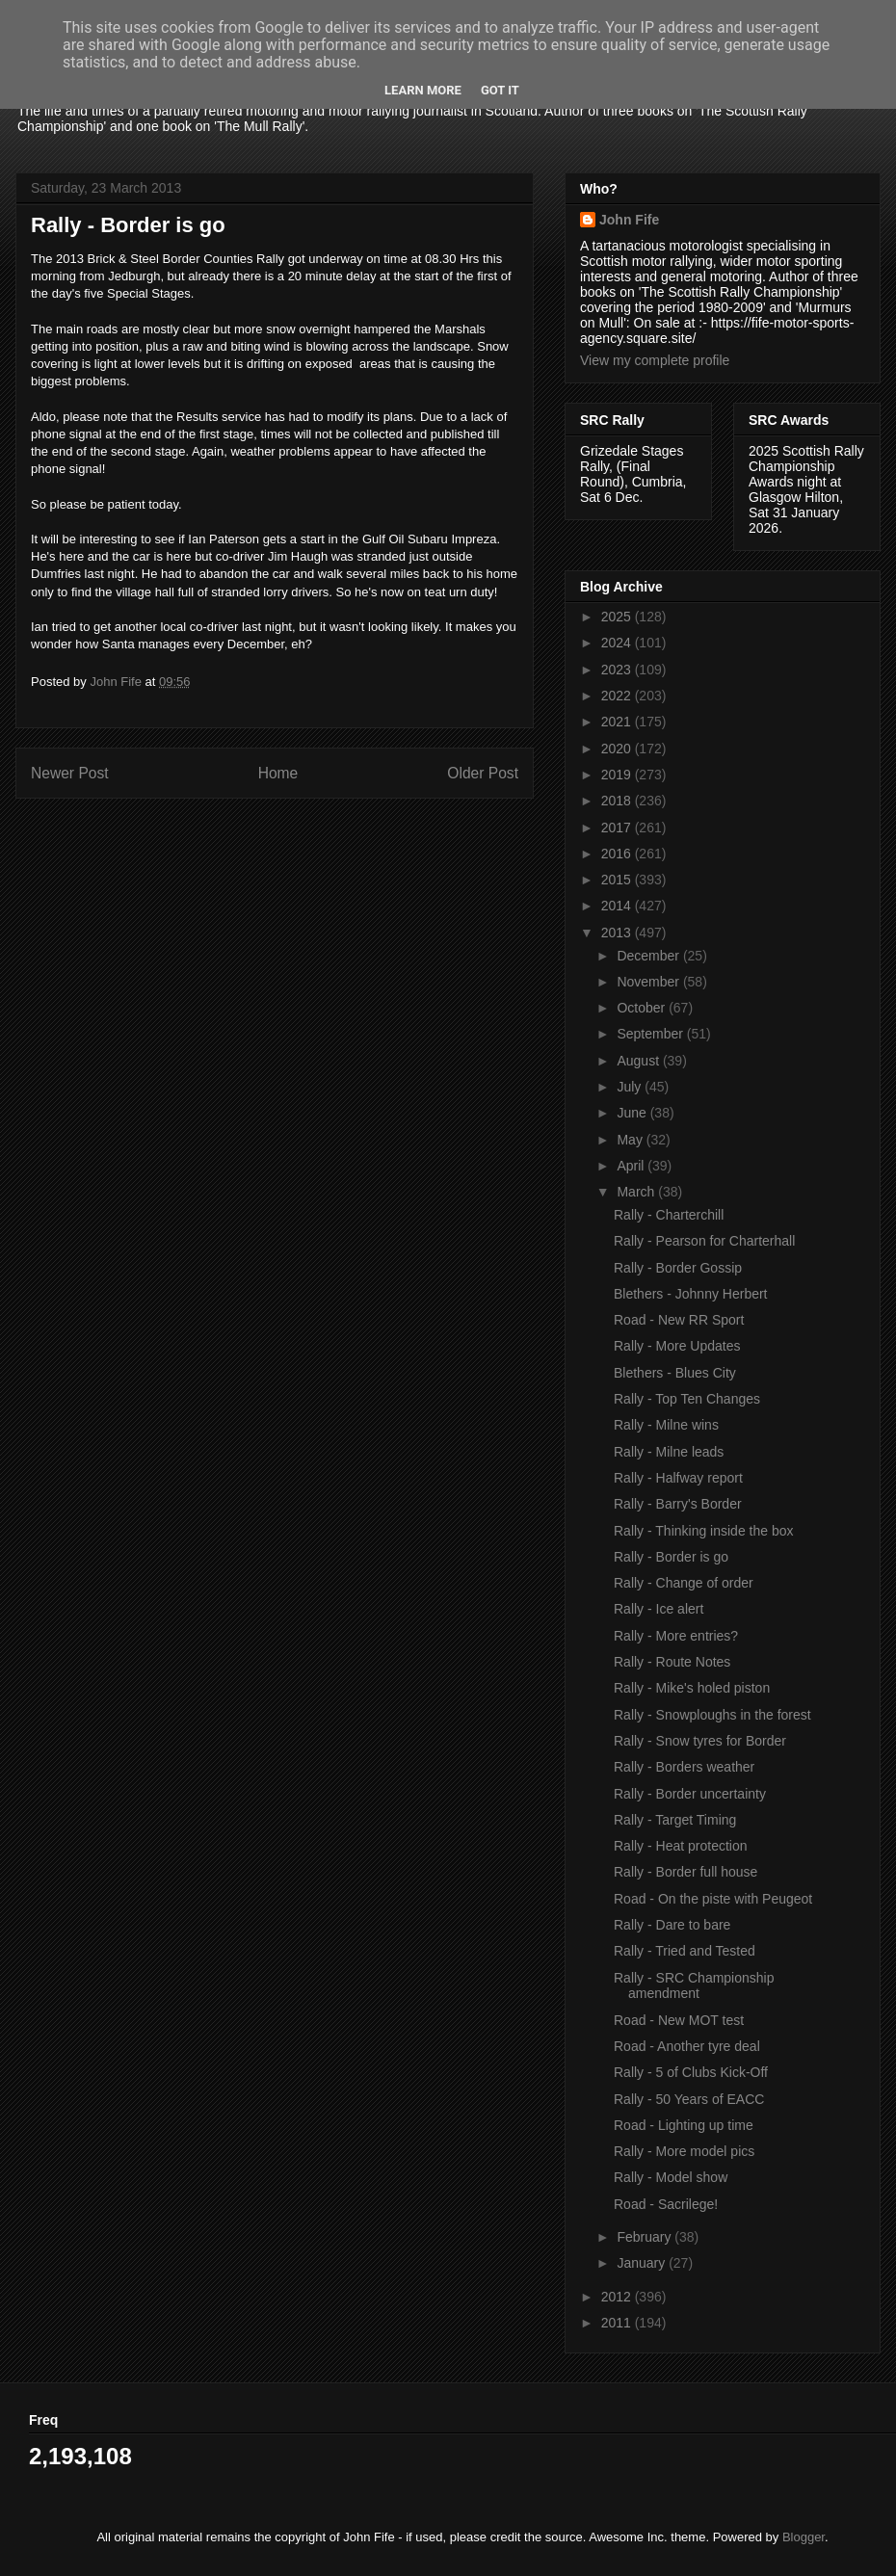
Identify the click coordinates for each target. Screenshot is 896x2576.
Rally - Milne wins (666, 1425)
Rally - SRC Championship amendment (694, 1986)
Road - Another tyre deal (687, 2046)
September (651, 1033)
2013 (618, 932)
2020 (618, 748)
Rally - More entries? (676, 1635)
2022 (618, 695)
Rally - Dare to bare (672, 1924)
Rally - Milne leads (669, 1451)
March (637, 1191)
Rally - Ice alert (658, 1609)
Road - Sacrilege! (666, 2204)
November (649, 981)
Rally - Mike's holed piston (692, 1687)
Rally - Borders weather (684, 1766)
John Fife (629, 219)
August (639, 1060)
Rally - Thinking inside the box (704, 1530)
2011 (618, 2322)
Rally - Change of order (683, 1582)
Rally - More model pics (684, 2151)
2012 (618, 2296)
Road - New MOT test (679, 2020)
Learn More (422, 90)
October (643, 1007)
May (631, 1139)
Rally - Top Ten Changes (687, 1398)
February (645, 2237)
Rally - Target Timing (675, 1819)
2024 (618, 642)
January (643, 2263)
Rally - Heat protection (681, 1845)
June (633, 1112)
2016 (618, 853)
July (631, 1086)
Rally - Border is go (671, 1556)
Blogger (803, 2537)
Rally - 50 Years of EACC (689, 2099)
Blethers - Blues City (675, 1372)
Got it (500, 90)
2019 (618, 774)
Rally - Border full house (685, 1871)
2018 (618, 800)
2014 (618, 905)
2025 (618, 616)
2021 (618, 721)
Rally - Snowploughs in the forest (712, 1714)
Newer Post (70, 773)
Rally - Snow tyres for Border (700, 1740)
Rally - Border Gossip (678, 1267)
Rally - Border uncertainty (690, 1793)
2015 (618, 879)
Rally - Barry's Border (678, 1503)
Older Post (482, 773)
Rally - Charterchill (669, 1214)
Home (278, 773)
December (649, 955)
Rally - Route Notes (672, 1661)
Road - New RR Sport (679, 1319)
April (632, 1165)
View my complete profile (654, 360)
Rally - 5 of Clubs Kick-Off (691, 2072)
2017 (618, 827)
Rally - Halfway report (678, 1477)
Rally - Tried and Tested (684, 1950)
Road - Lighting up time (683, 2125)
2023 (618, 669)
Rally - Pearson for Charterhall (704, 1241)
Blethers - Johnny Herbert (691, 1293)
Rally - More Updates (677, 1346)
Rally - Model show (670, 2177)
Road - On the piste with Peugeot (713, 1898)
